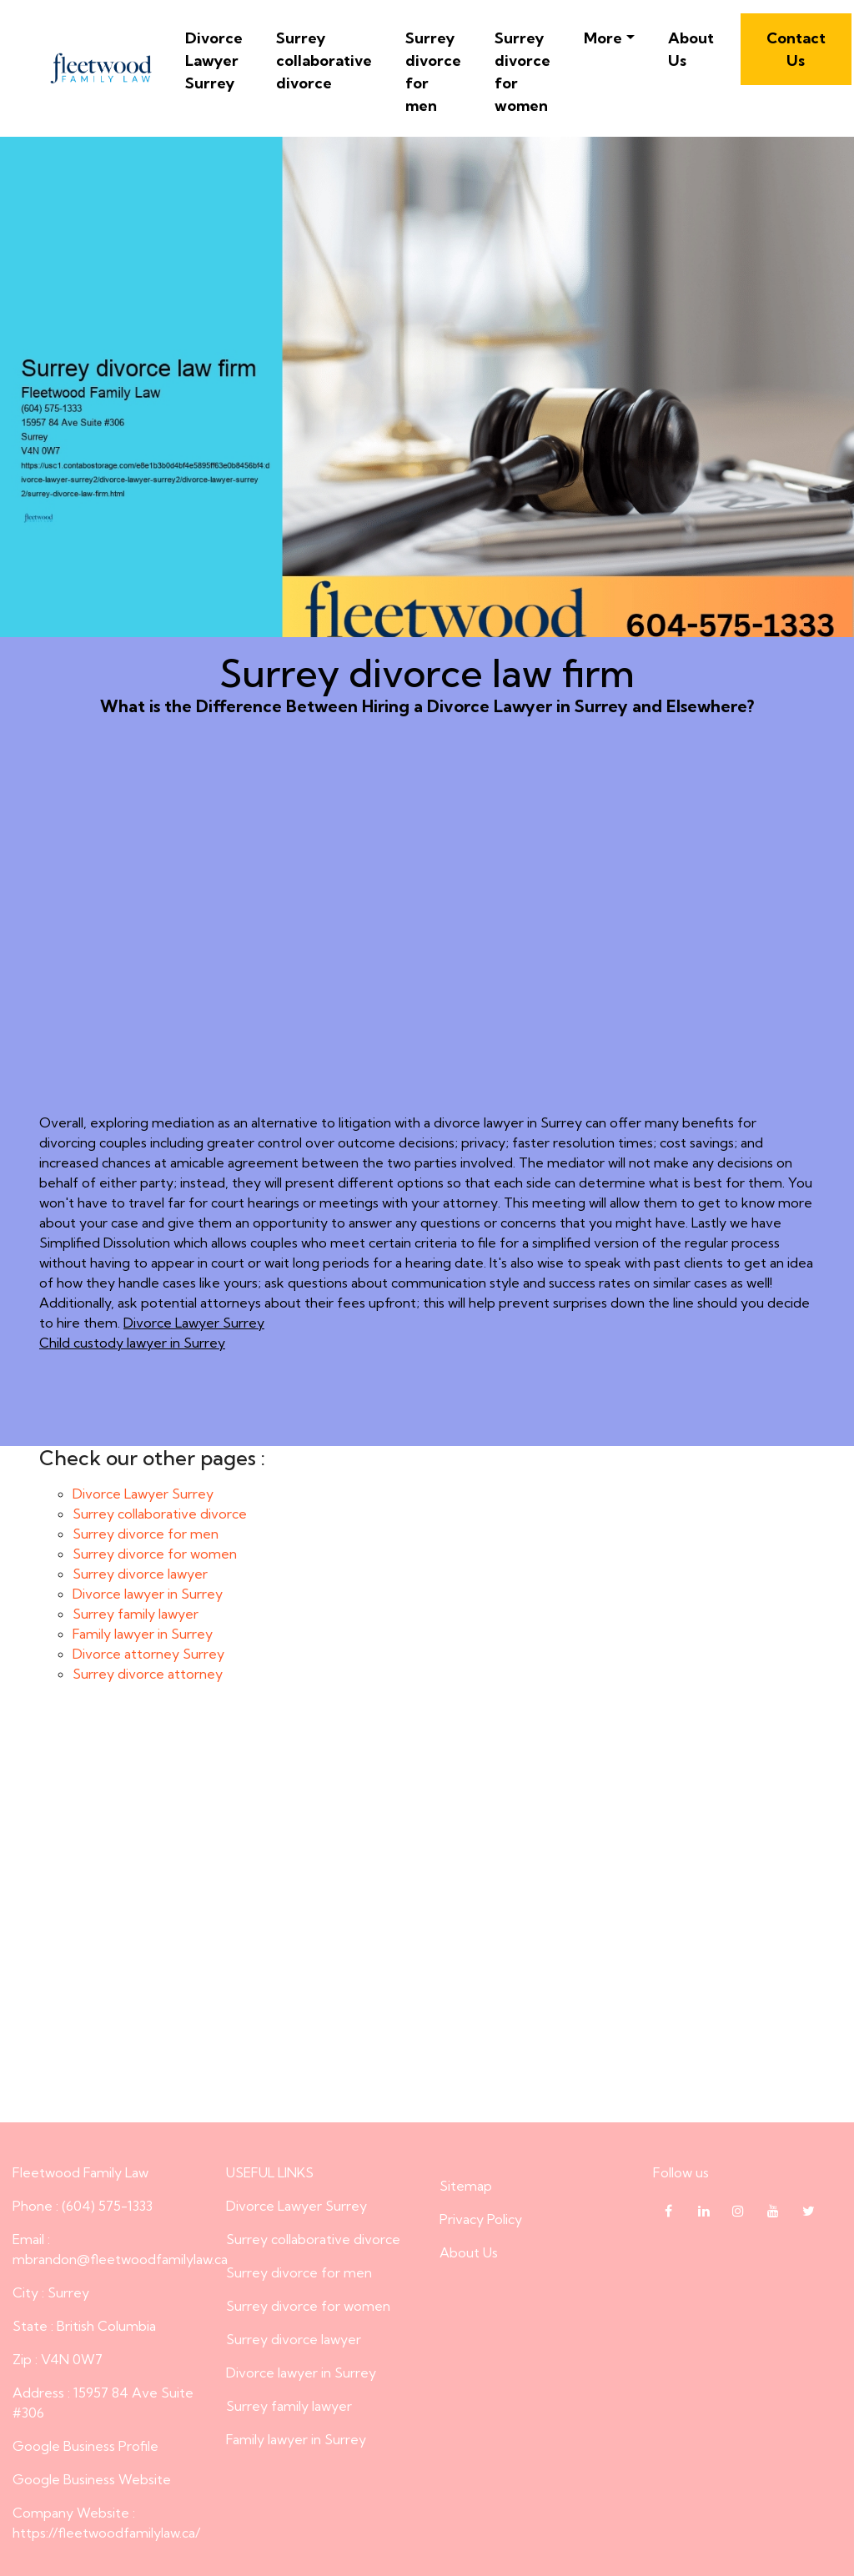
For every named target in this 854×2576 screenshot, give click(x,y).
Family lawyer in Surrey (143, 1633)
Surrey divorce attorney (148, 1673)
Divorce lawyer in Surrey (148, 1593)
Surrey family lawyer (135, 1613)
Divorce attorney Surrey (148, 1653)
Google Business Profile (85, 2446)
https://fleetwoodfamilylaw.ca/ (106, 2532)
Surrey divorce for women (522, 71)
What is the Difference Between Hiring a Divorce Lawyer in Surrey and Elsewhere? (427, 940)
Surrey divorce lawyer (140, 1573)
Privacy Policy (481, 2219)
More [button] (603, 38)
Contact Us (796, 49)
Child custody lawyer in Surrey (132, 1342)
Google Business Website (92, 2479)
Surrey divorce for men (433, 71)
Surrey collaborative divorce (324, 60)
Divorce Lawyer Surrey (214, 60)
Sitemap (466, 2185)
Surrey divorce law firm (427, 1917)
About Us (691, 49)
